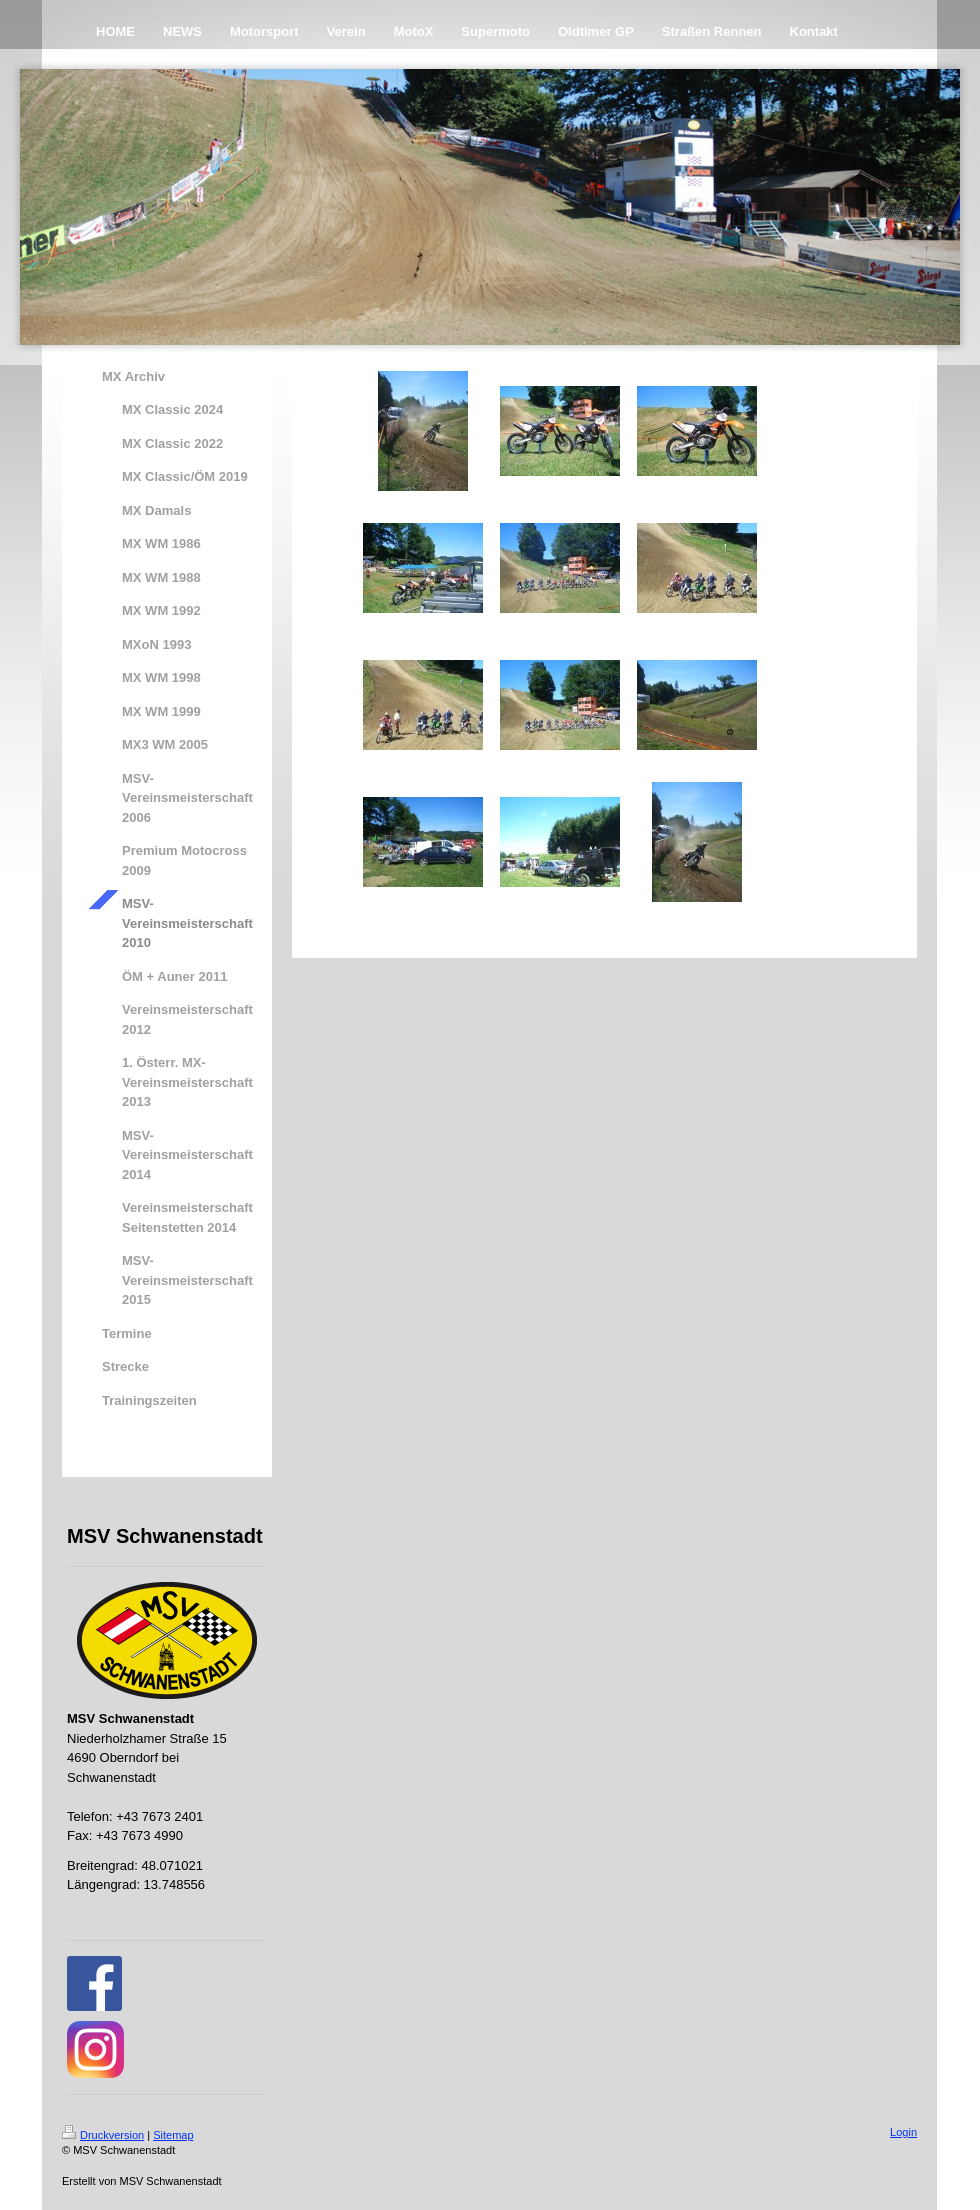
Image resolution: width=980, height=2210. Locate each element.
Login (903, 2132)
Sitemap (173, 2135)
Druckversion (103, 2135)
